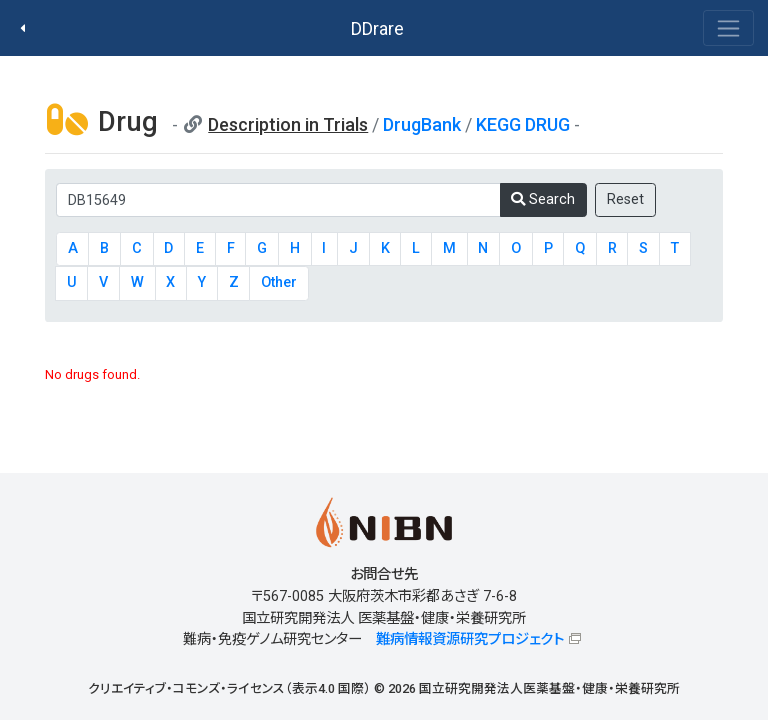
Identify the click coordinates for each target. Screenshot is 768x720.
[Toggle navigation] (728, 28)
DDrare (377, 28)
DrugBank (422, 124)
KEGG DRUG (523, 124)
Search (543, 199)
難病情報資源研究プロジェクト (470, 639)
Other (279, 282)
